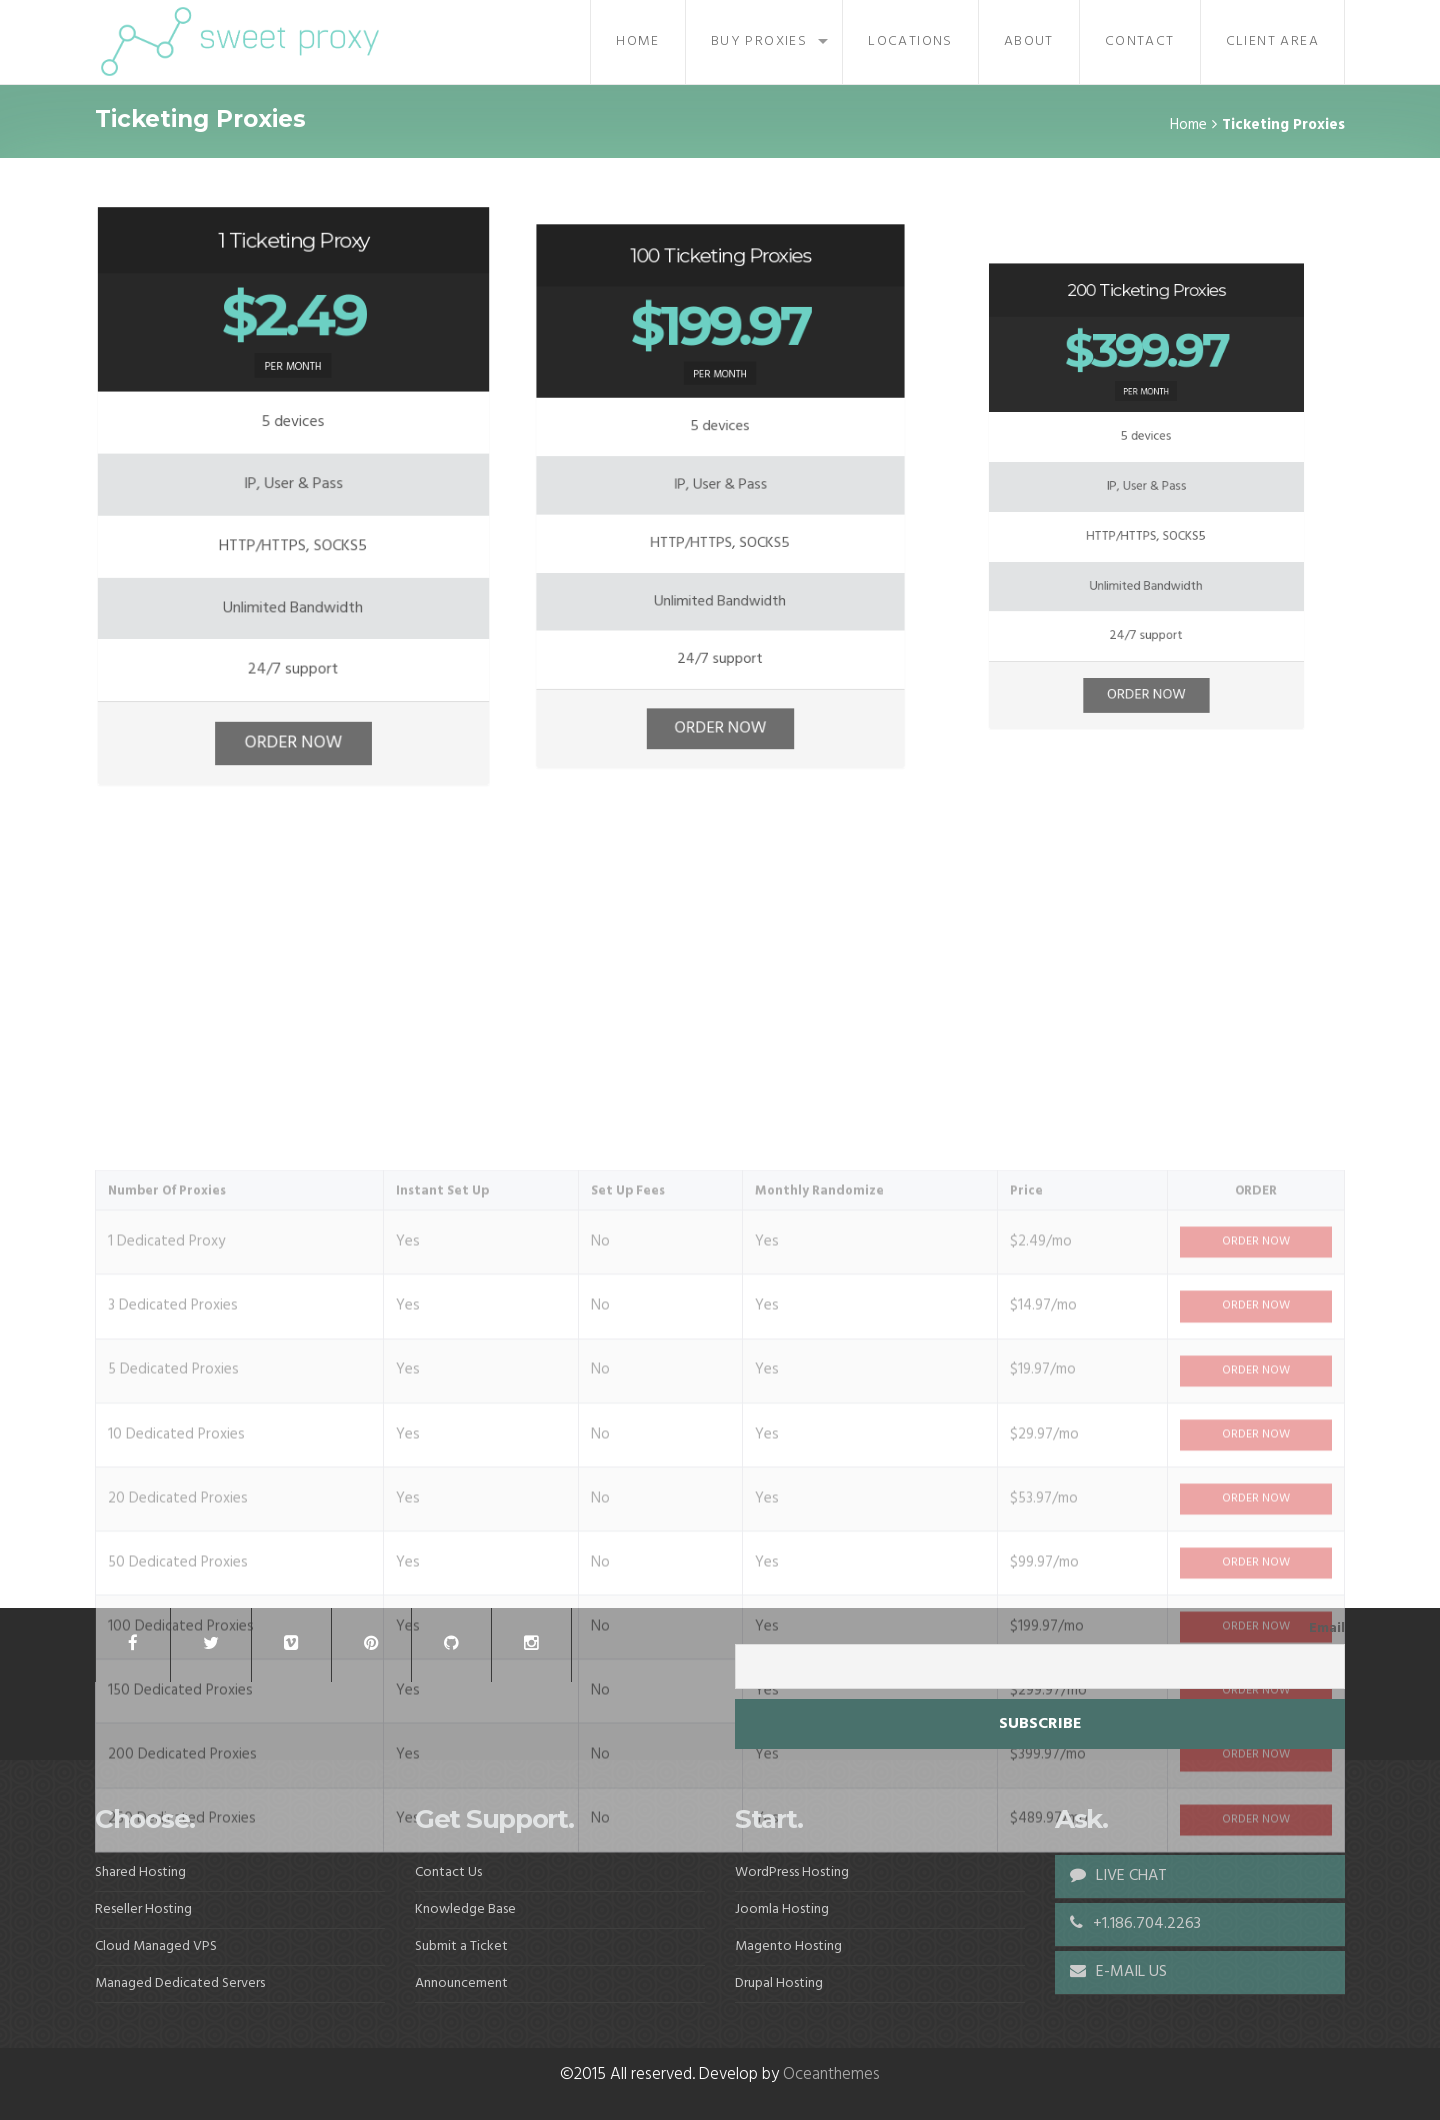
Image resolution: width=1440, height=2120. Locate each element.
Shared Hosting (140, 1872)
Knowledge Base (465, 1909)
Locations (910, 41)
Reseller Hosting (143, 1909)
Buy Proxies (759, 41)
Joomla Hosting (782, 1909)
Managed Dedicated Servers (180, 1983)
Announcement (461, 1983)
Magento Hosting (788, 1946)
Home (638, 41)
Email (1327, 1629)
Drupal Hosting (779, 1983)
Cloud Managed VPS (156, 1946)
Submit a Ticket (461, 1946)
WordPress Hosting (792, 1872)
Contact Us (448, 1872)
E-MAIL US (1118, 1972)
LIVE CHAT (1118, 1876)
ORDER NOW (293, 715)
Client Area (1272, 41)
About (1029, 41)
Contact (1140, 41)
